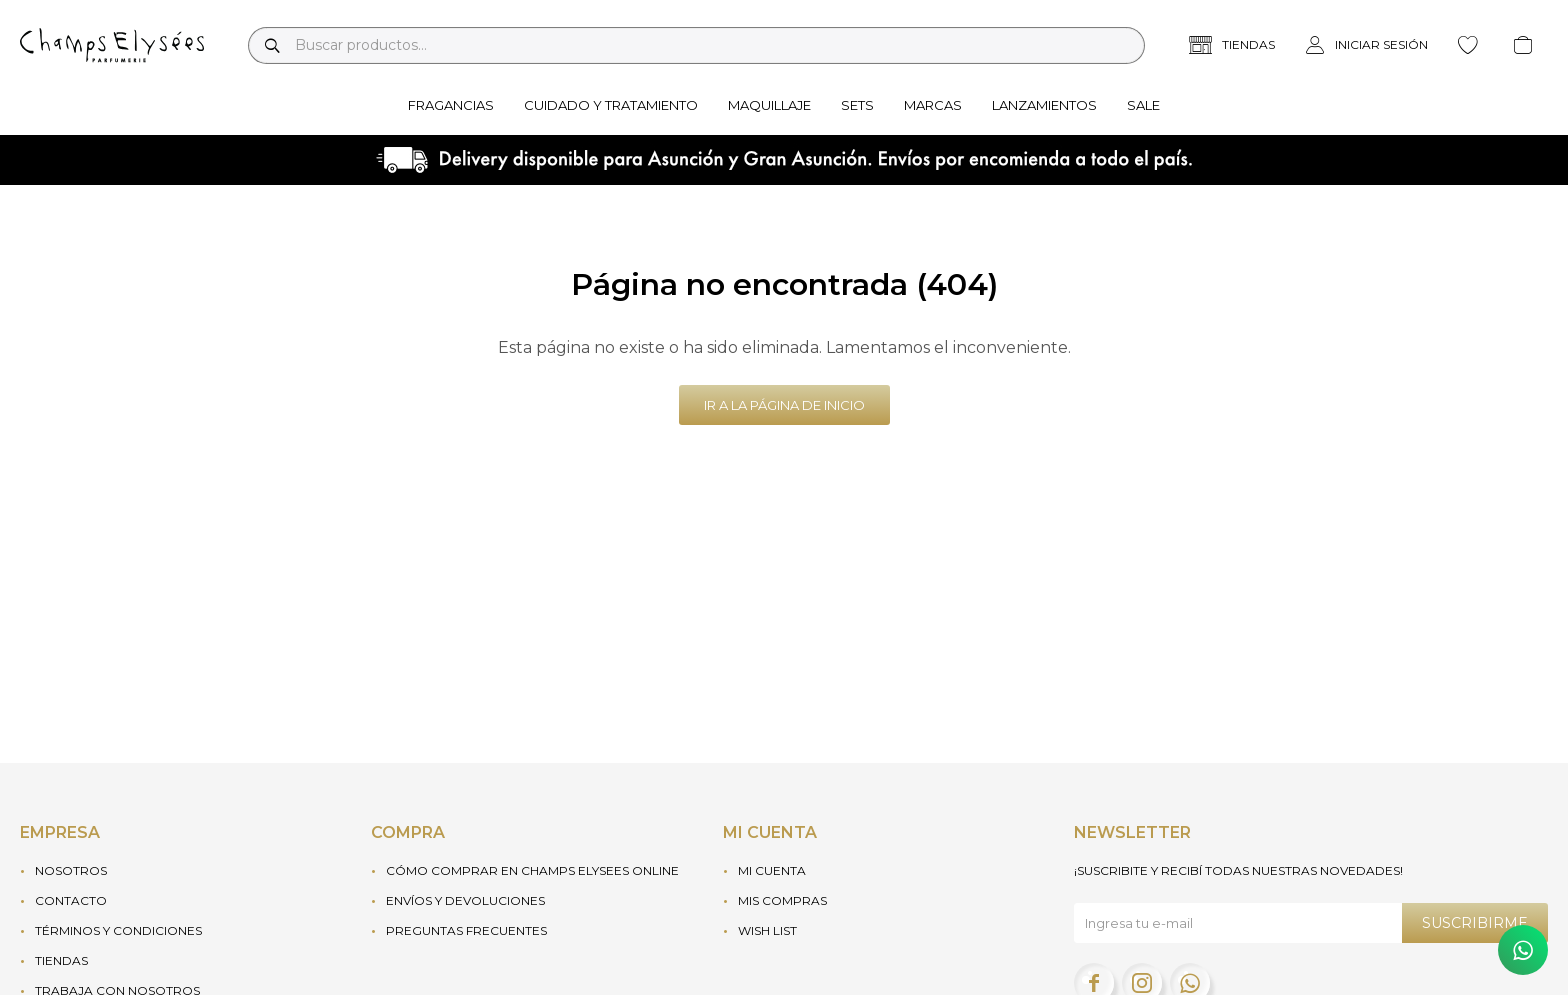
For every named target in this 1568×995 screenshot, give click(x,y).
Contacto (71, 900)
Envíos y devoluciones (465, 900)
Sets (857, 105)
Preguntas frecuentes (466, 930)
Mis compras (782, 900)
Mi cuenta (772, 870)
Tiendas (61, 960)
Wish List (767, 930)
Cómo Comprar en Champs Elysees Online (532, 870)
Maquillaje (769, 105)
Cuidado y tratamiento (611, 105)
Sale (1143, 105)
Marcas (933, 105)
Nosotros (71, 870)
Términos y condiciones (118, 930)
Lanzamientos (1044, 105)
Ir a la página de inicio (784, 405)
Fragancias (451, 105)
